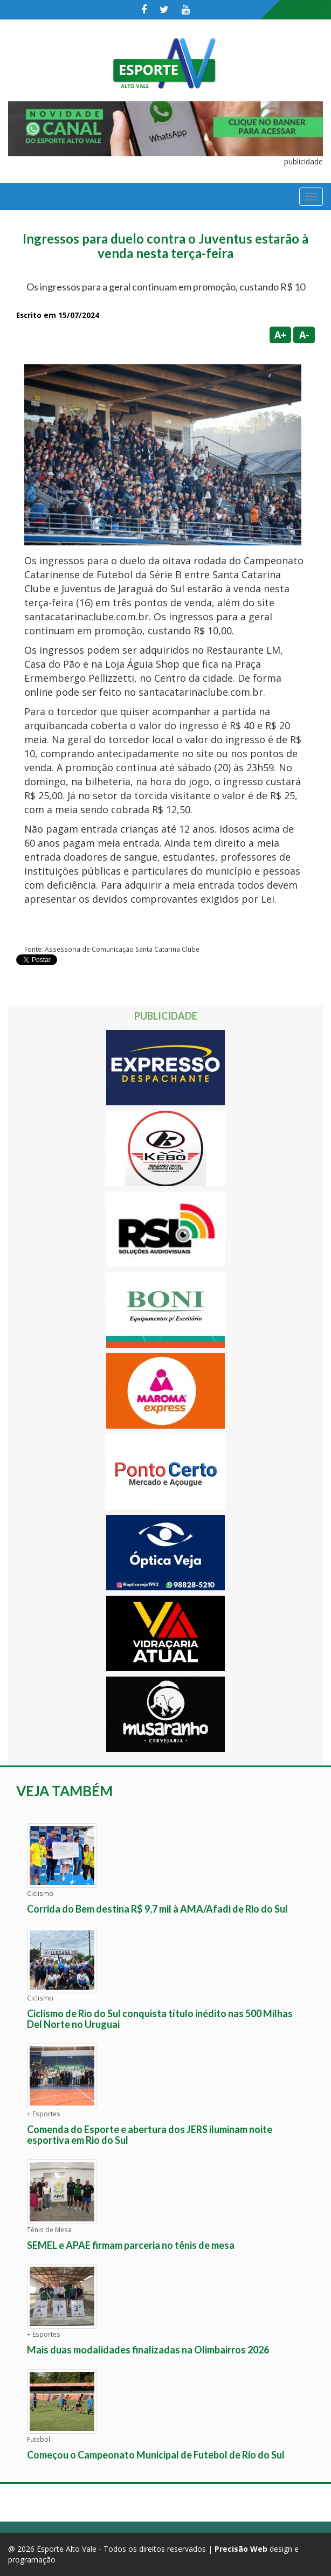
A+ (280, 334)
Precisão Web (241, 2549)
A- (304, 334)
